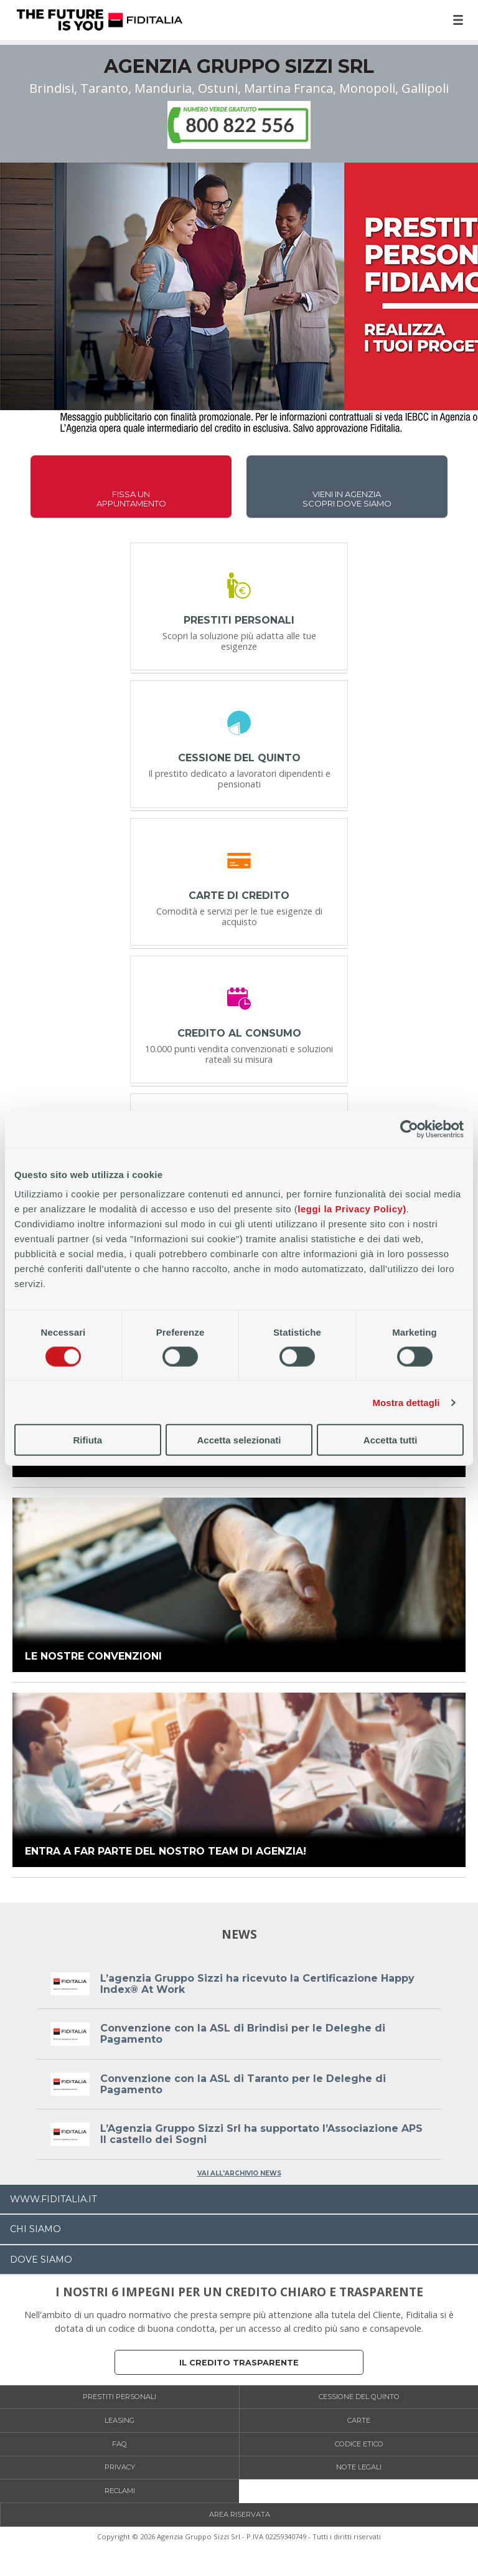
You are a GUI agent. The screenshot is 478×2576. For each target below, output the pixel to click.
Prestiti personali (119, 2396)
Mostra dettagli (405, 1402)
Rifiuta (87, 1440)
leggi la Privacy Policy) (352, 1209)
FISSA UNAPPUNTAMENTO (131, 498)
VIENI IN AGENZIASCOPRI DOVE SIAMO (346, 498)
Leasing (119, 2420)
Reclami (120, 2490)
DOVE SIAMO (41, 2259)
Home (99, 20)
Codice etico (359, 2444)
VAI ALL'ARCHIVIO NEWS (239, 2173)
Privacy (120, 2467)
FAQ (119, 2444)
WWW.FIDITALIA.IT (53, 2199)
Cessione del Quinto (359, 2396)
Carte (358, 2420)
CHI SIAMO (35, 2229)
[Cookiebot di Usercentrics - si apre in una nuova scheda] (409, 1128)
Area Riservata (239, 2514)
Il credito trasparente (239, 2362)
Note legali (359, 2467)
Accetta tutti (390, 1440)
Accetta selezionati (239, 1440)
